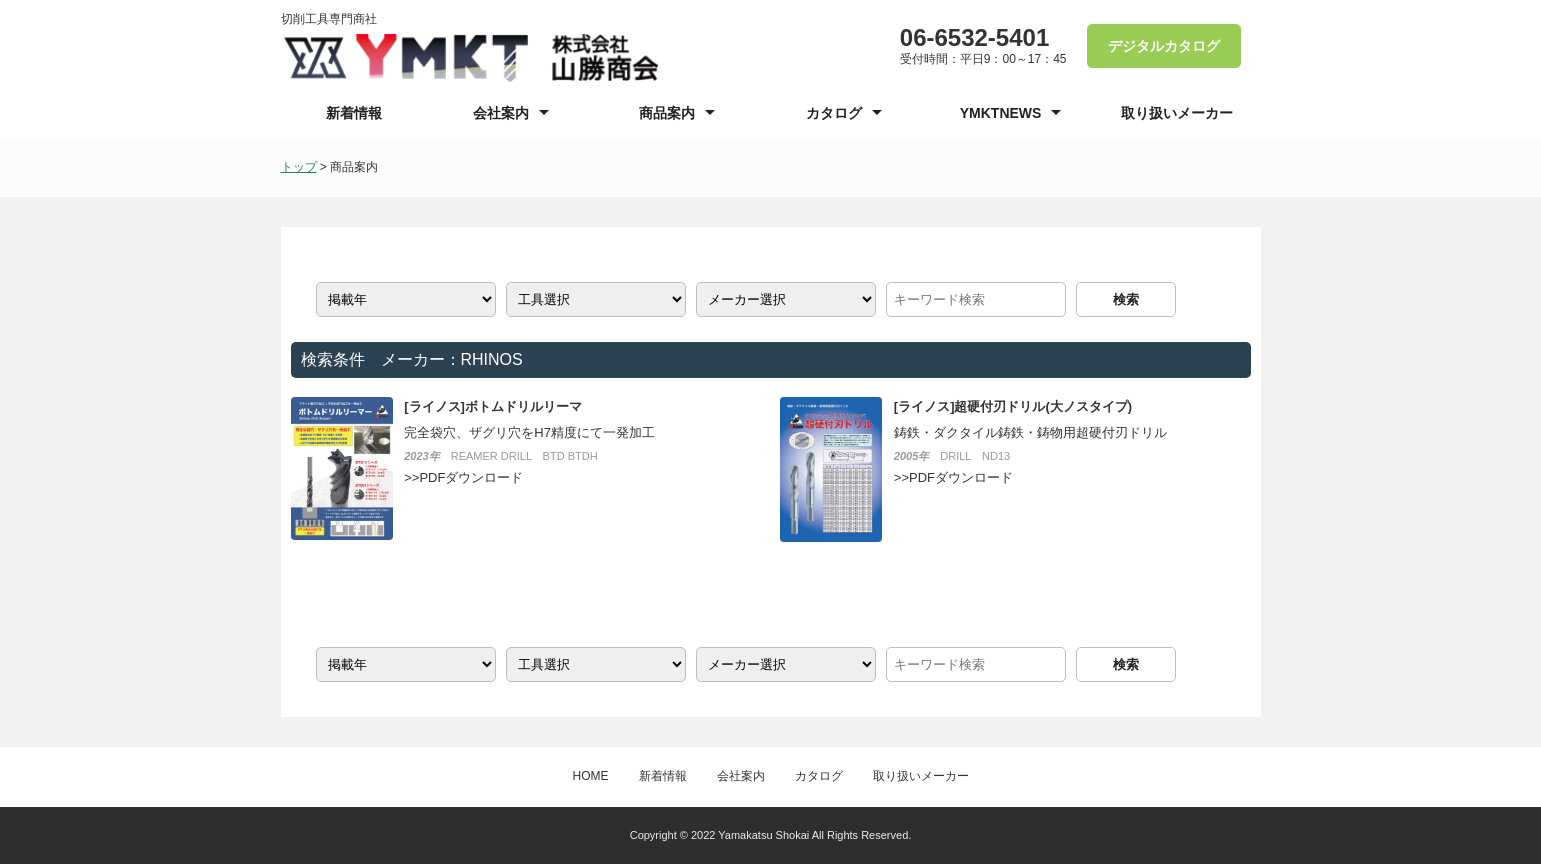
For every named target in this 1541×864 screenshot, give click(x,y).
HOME (591, 776)
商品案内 (667, 113)
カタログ (834, 113)
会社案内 (501, 113)
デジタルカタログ (1164, 46)
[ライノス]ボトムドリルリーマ (493, 406)
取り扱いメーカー (1177, 113)
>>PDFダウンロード (463, 477)
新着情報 (354, 113)
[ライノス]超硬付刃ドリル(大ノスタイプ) (1013, 406)
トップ (299, 167)
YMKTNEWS (1001, 113)
